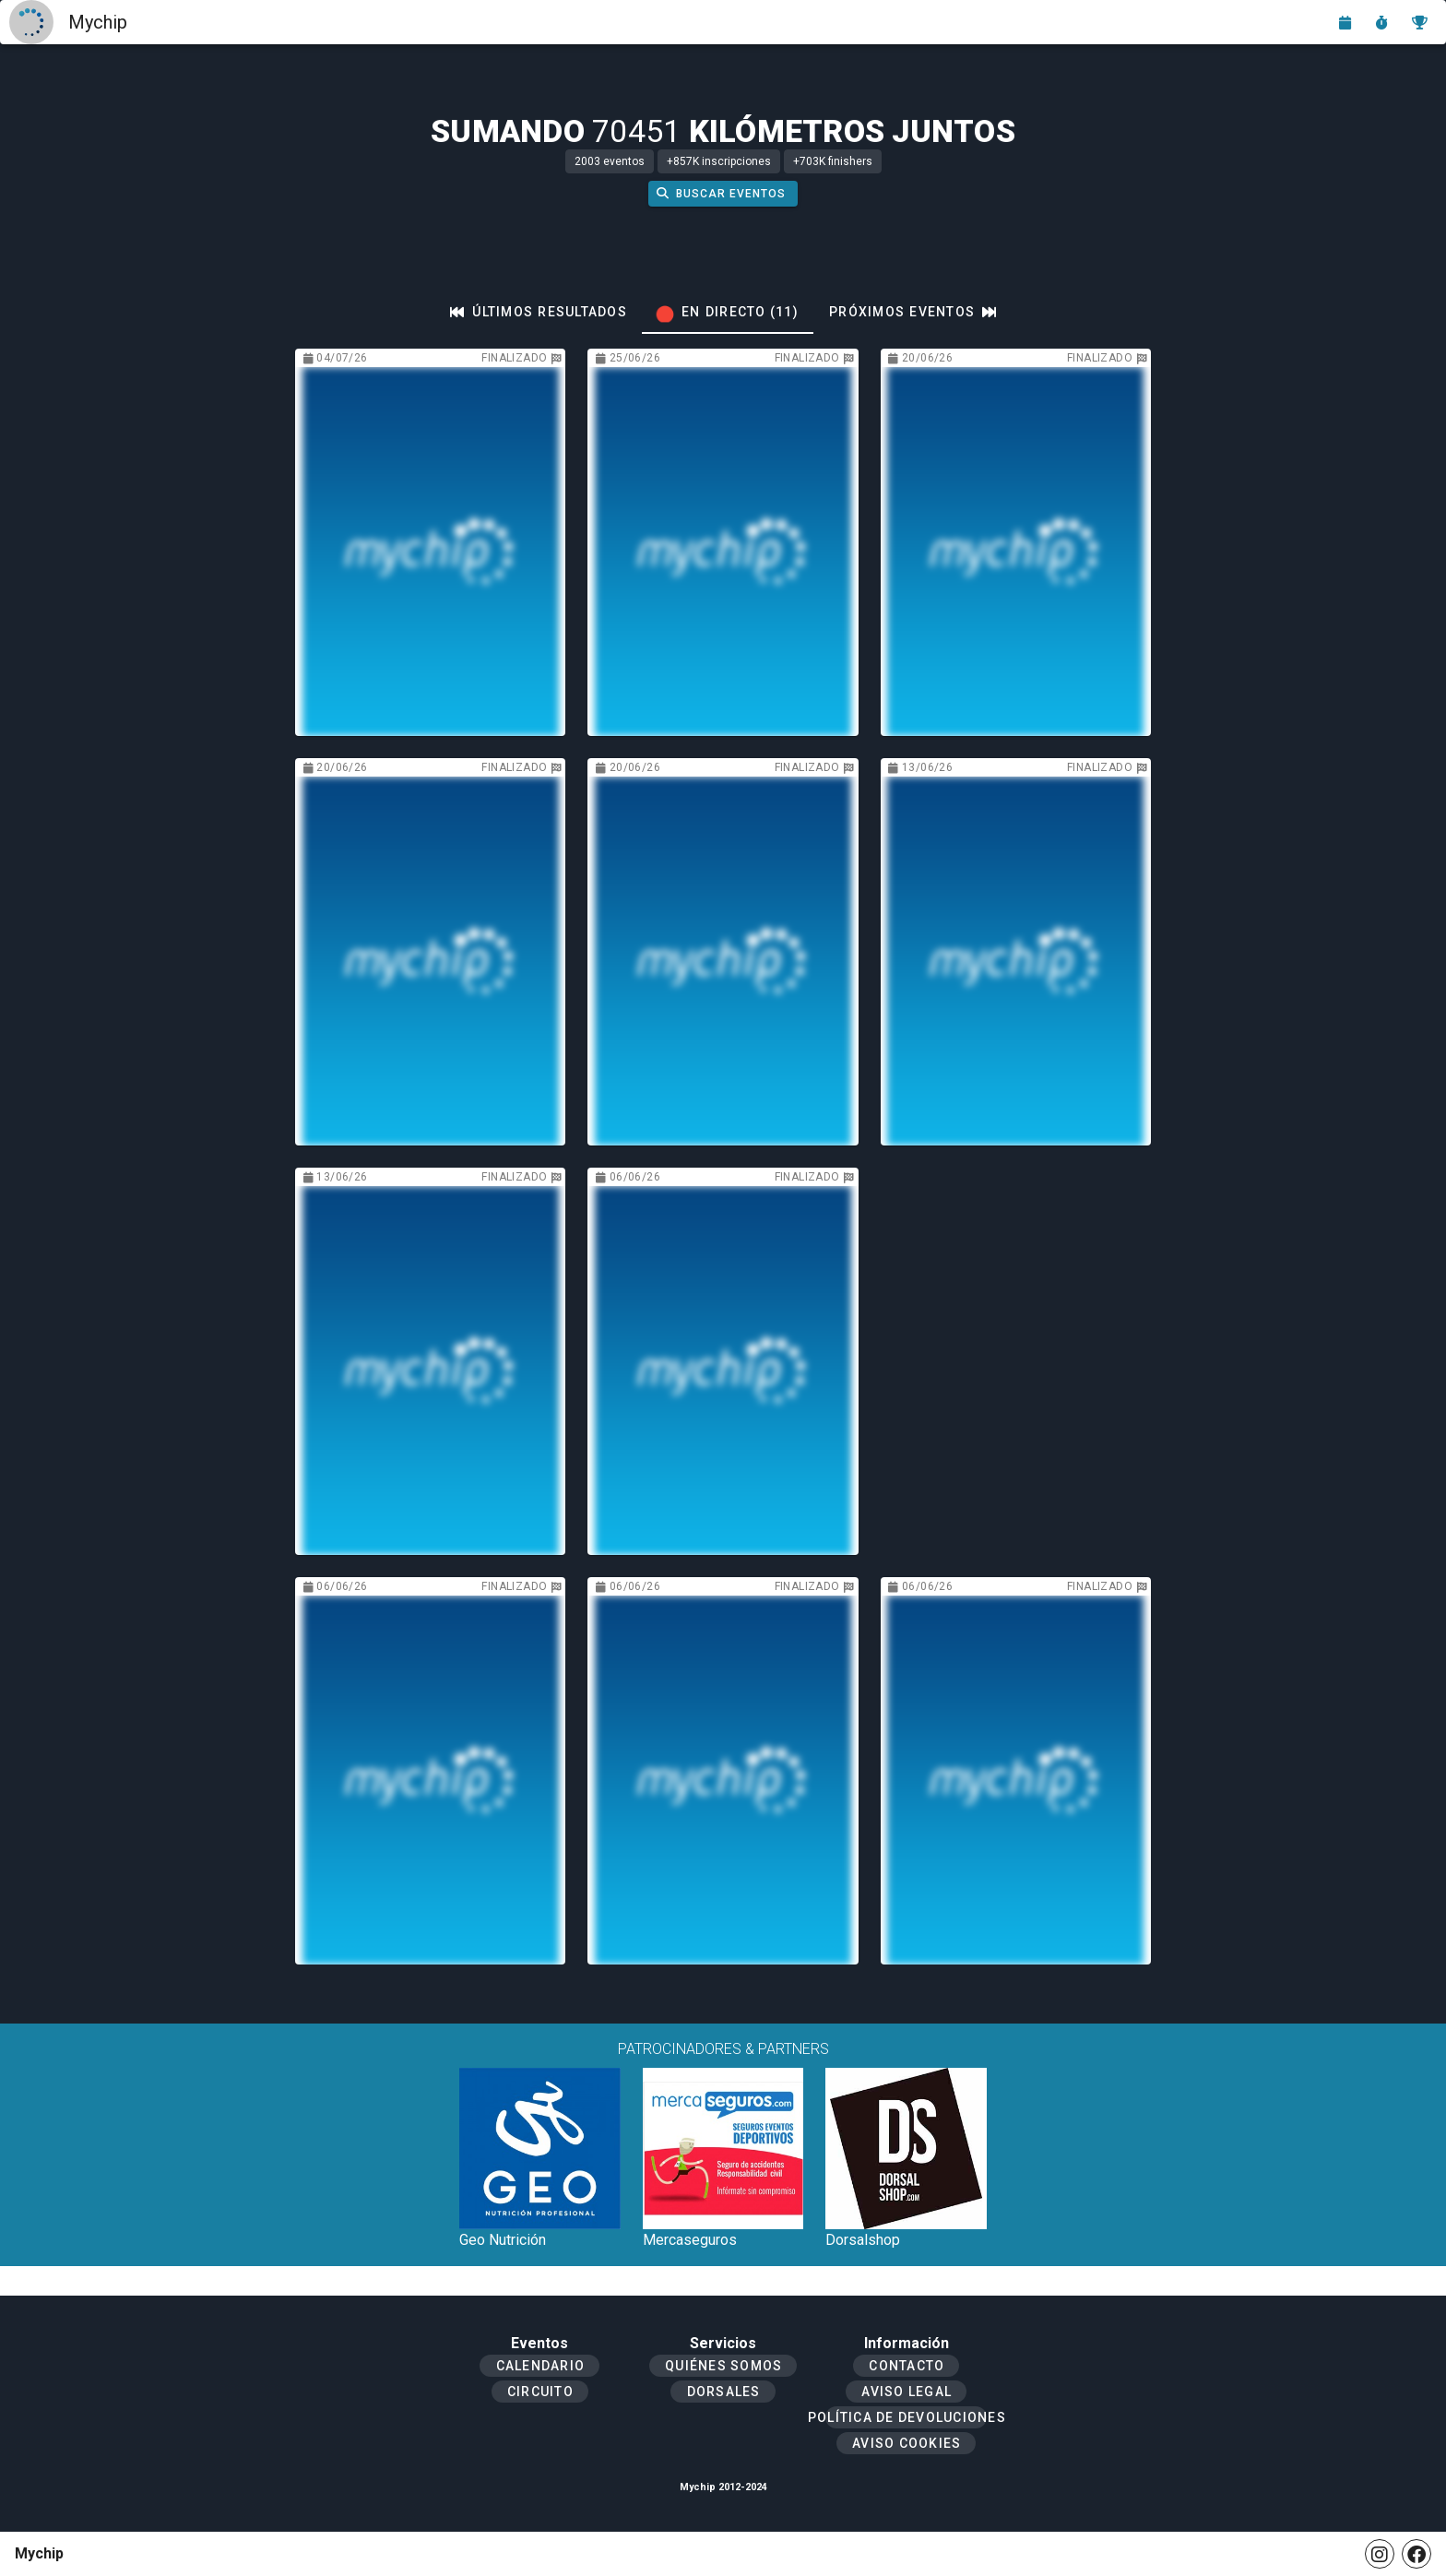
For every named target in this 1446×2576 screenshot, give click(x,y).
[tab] (538, 312)
